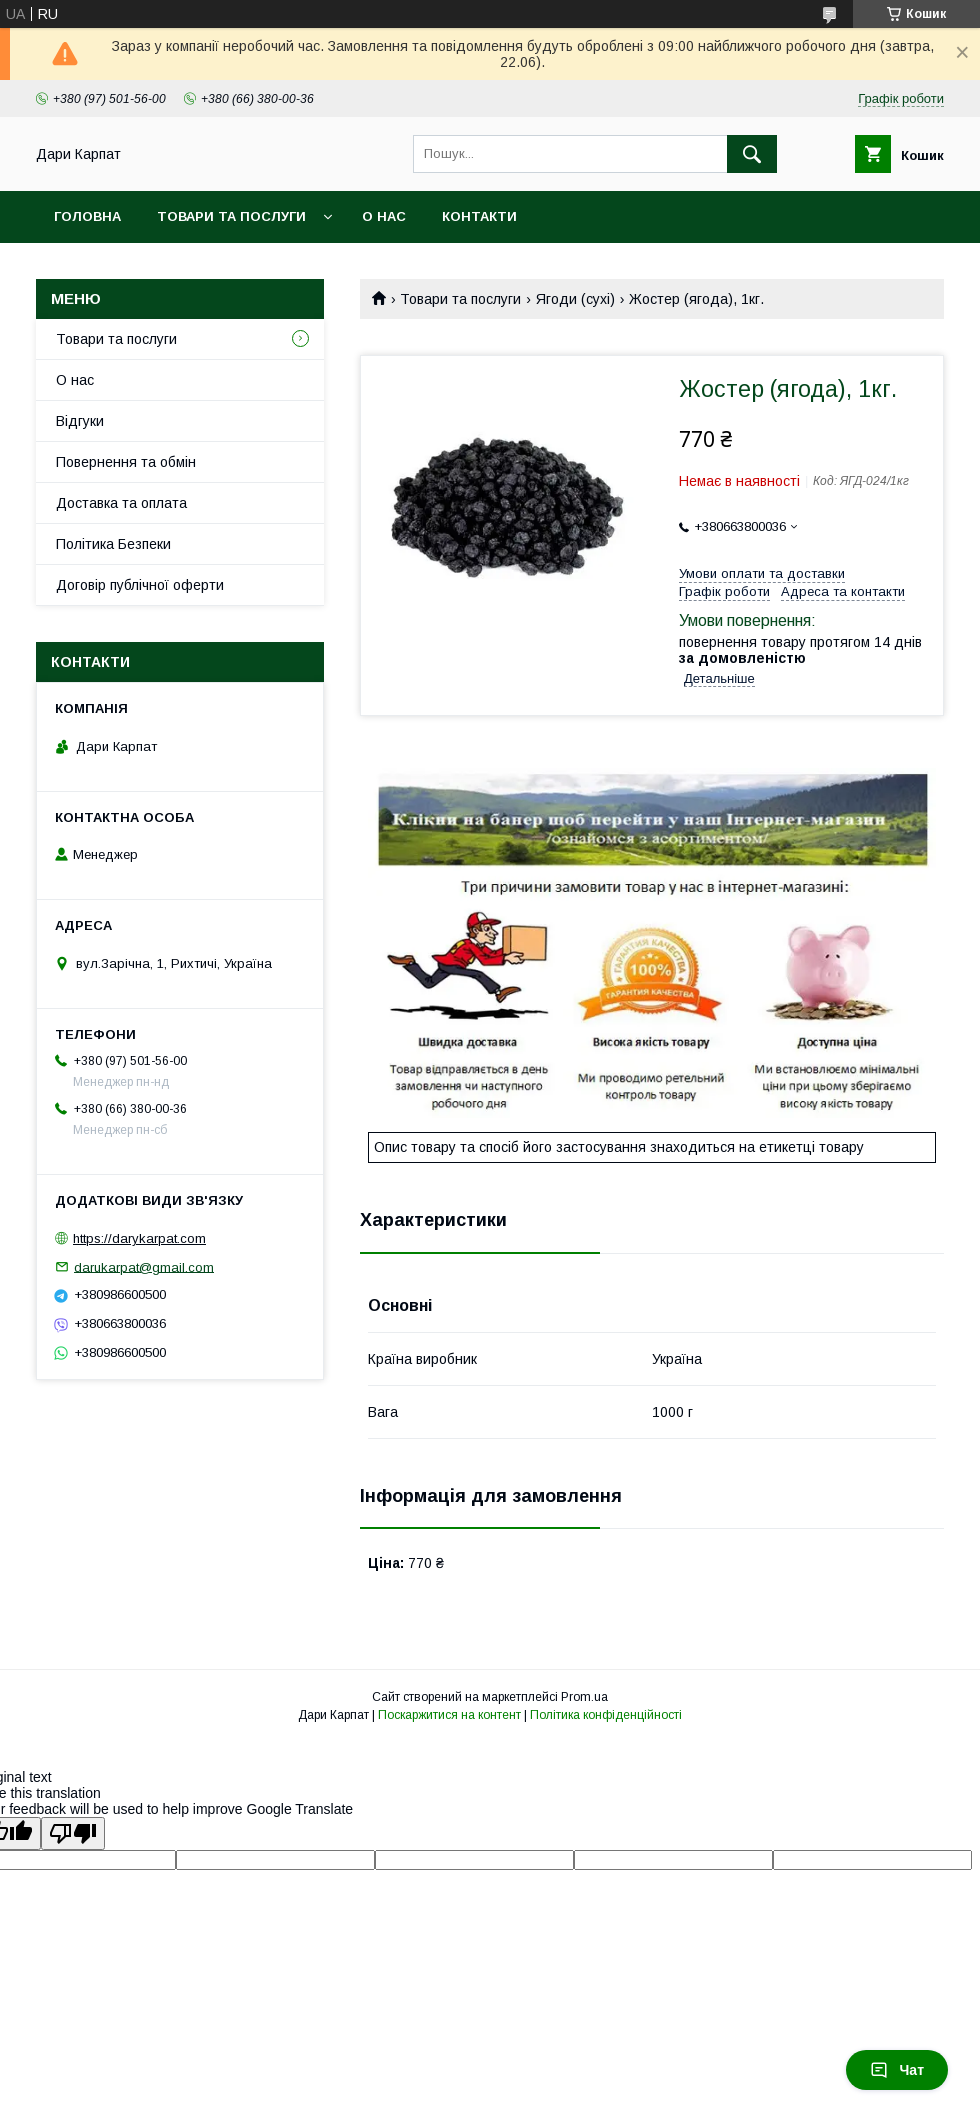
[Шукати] (752, 154)
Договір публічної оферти (140, 585)
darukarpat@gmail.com (144, 1266)
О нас (384, 216)
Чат (897, 2070)
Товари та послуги (231, 216)
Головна (87, 216)
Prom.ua (584, 1697)
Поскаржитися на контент (449, 1715)
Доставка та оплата (121, 503)
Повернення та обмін (126, 462)
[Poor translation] (73, 1833)
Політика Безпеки (113, 544)
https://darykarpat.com (139, 1238)
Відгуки (80, 421)
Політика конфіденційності (606, 1715)
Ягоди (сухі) (575, 299)
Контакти (479, 216)
